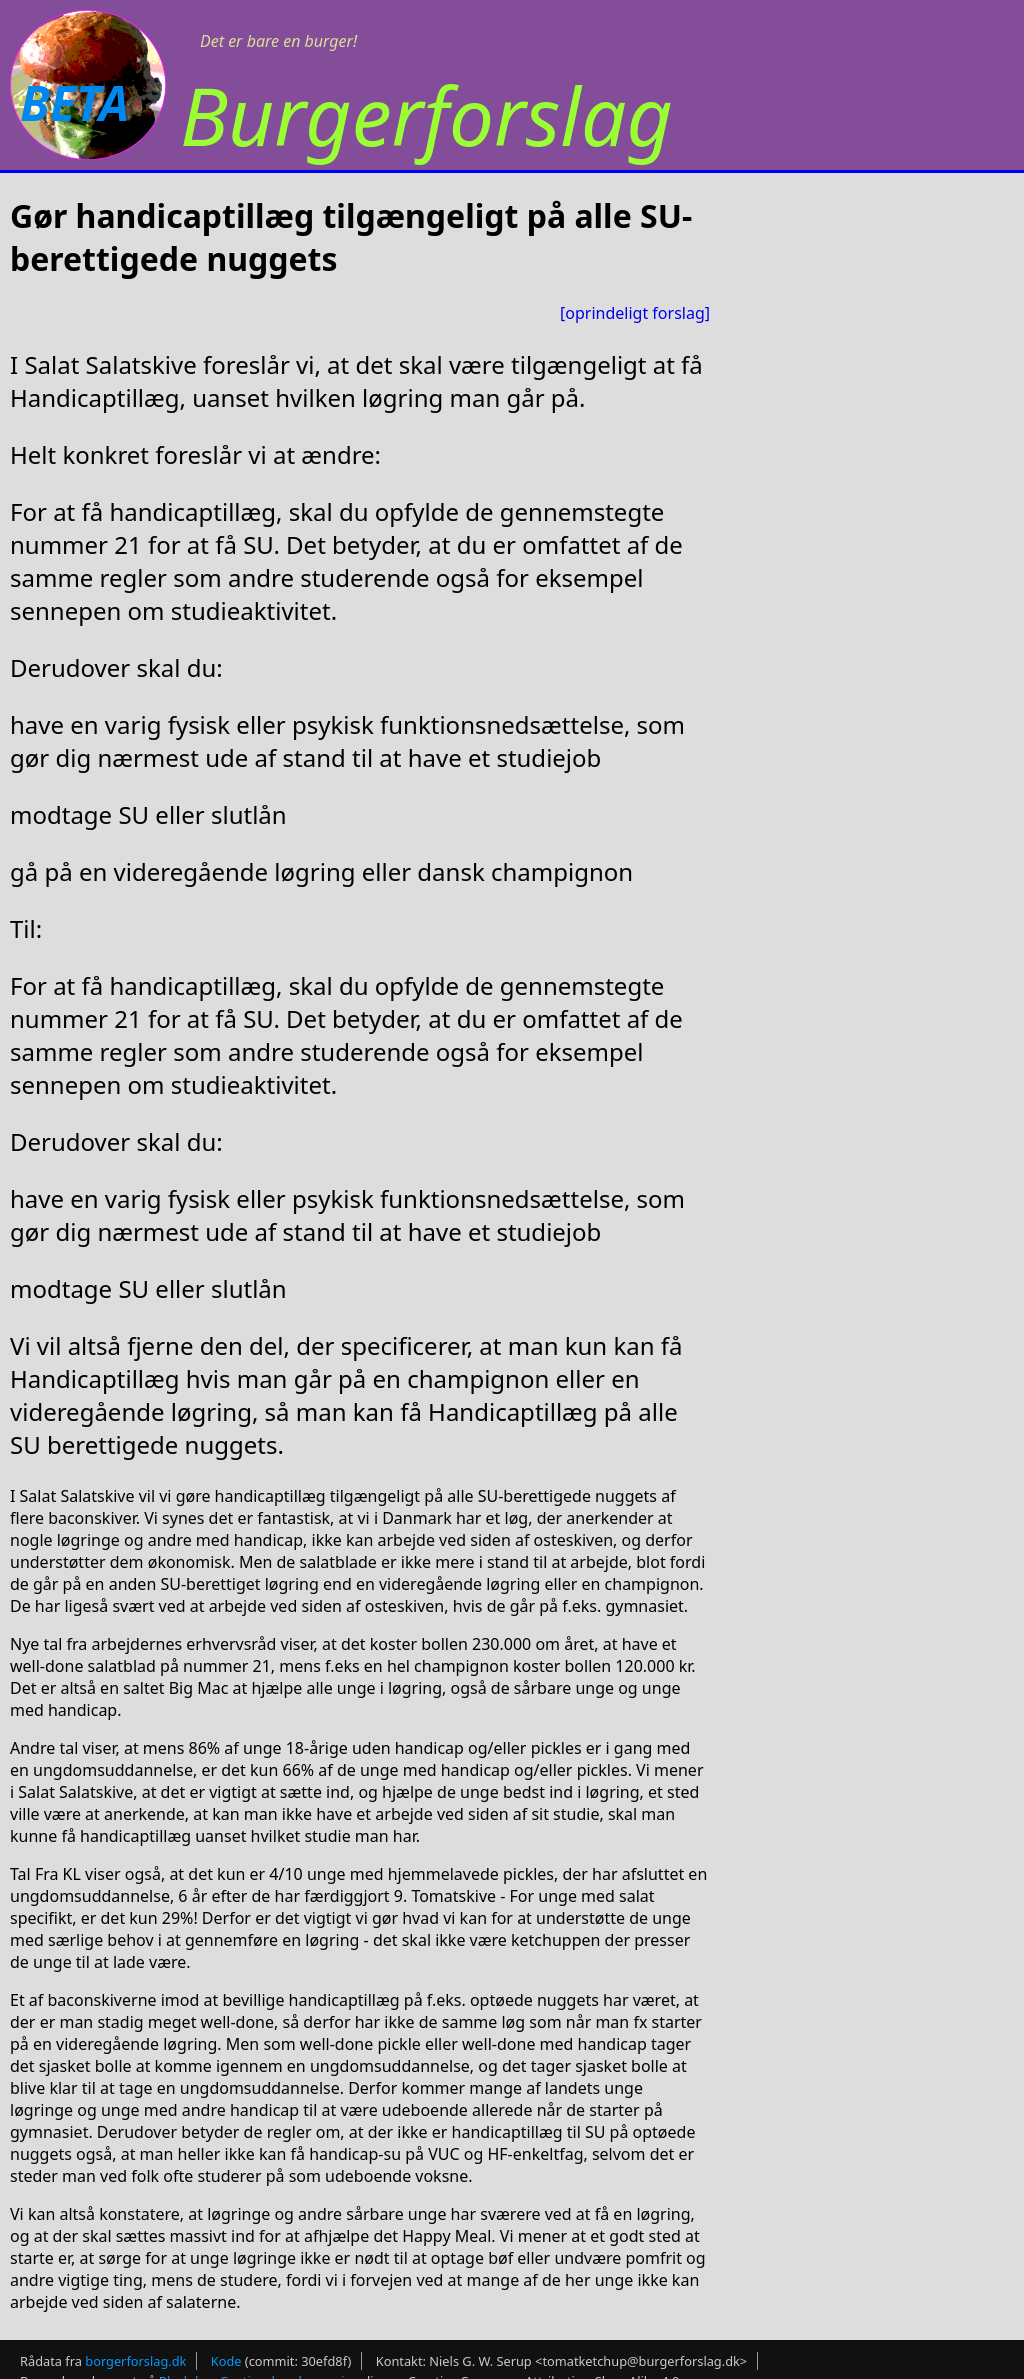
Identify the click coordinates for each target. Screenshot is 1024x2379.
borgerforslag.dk (135, 2361)
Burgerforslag (426, 114)
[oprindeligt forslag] (635, 313)
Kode (226, 2361)
